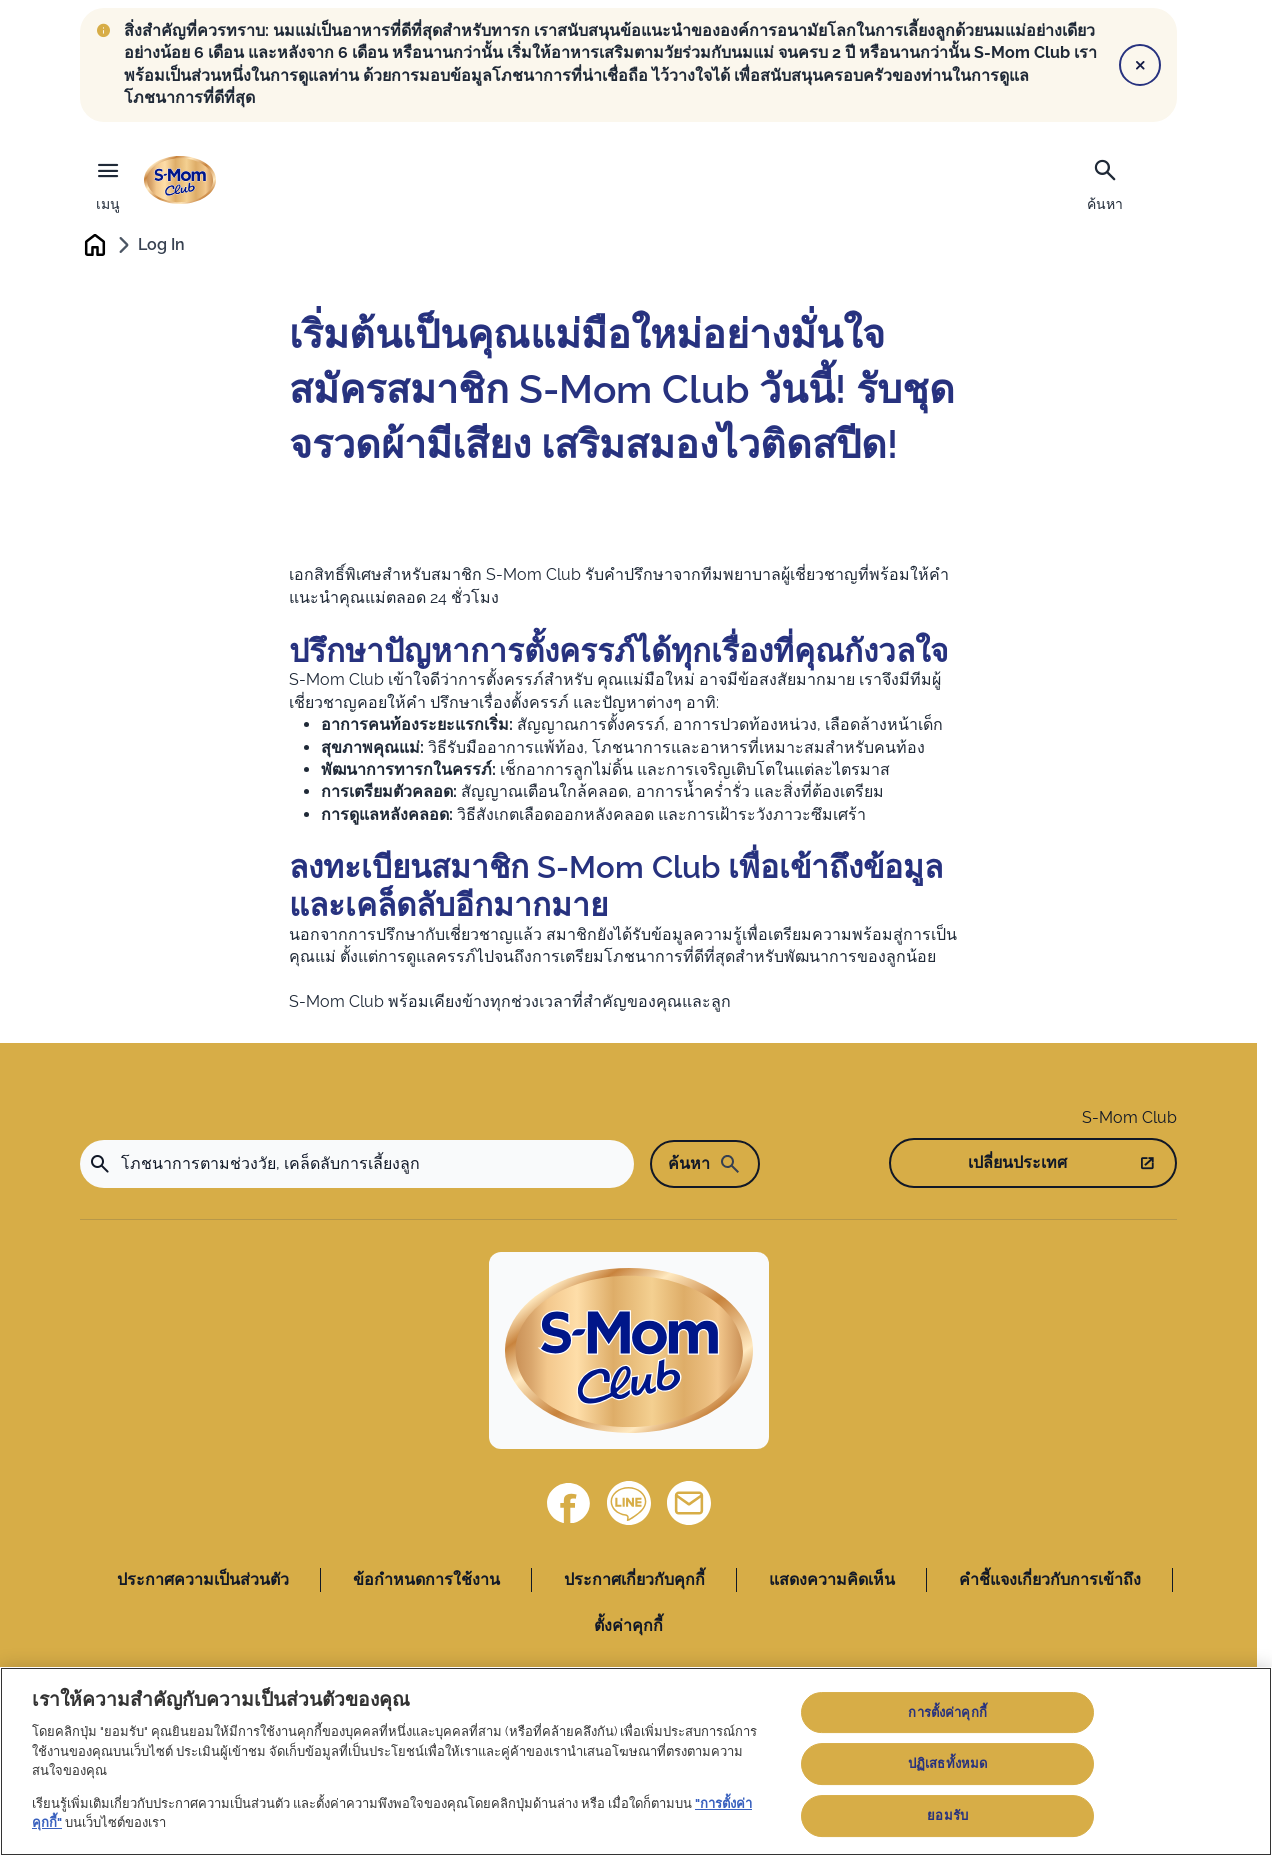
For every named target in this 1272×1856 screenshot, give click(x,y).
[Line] (629, 1504)
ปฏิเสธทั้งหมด (947, 1763)
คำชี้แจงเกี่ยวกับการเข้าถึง (1050, 1580)
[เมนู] (108, 181)
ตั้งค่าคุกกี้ (628, 1627)
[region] (636, 1761)
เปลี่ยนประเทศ (1017, 1163)
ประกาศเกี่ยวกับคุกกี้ (634, 1580)
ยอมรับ (947, 1815)
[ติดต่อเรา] (689, 1504)
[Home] (629, 1351)
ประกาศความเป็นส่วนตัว (203, 1580)
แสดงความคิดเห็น (832, 1580)
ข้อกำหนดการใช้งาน (426, 1580)
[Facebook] (569, 1504)
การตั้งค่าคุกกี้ (947, 1712)
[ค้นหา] (1105, 183)
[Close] (1140, 65)
